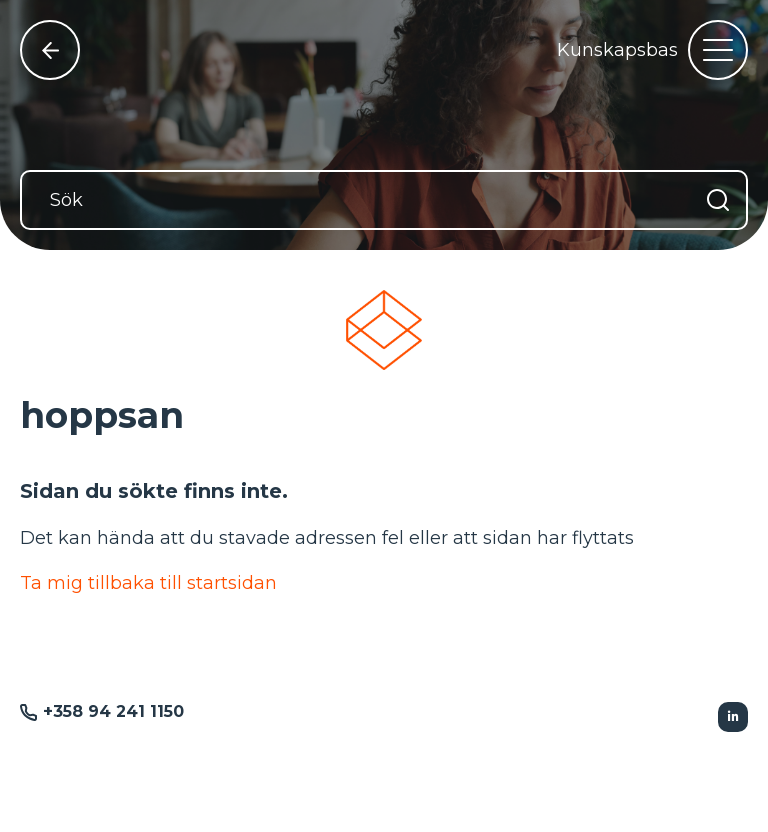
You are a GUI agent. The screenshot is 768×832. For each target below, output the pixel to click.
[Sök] (384, 200)
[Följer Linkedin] (733, 717)
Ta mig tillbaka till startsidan (148, 583)
